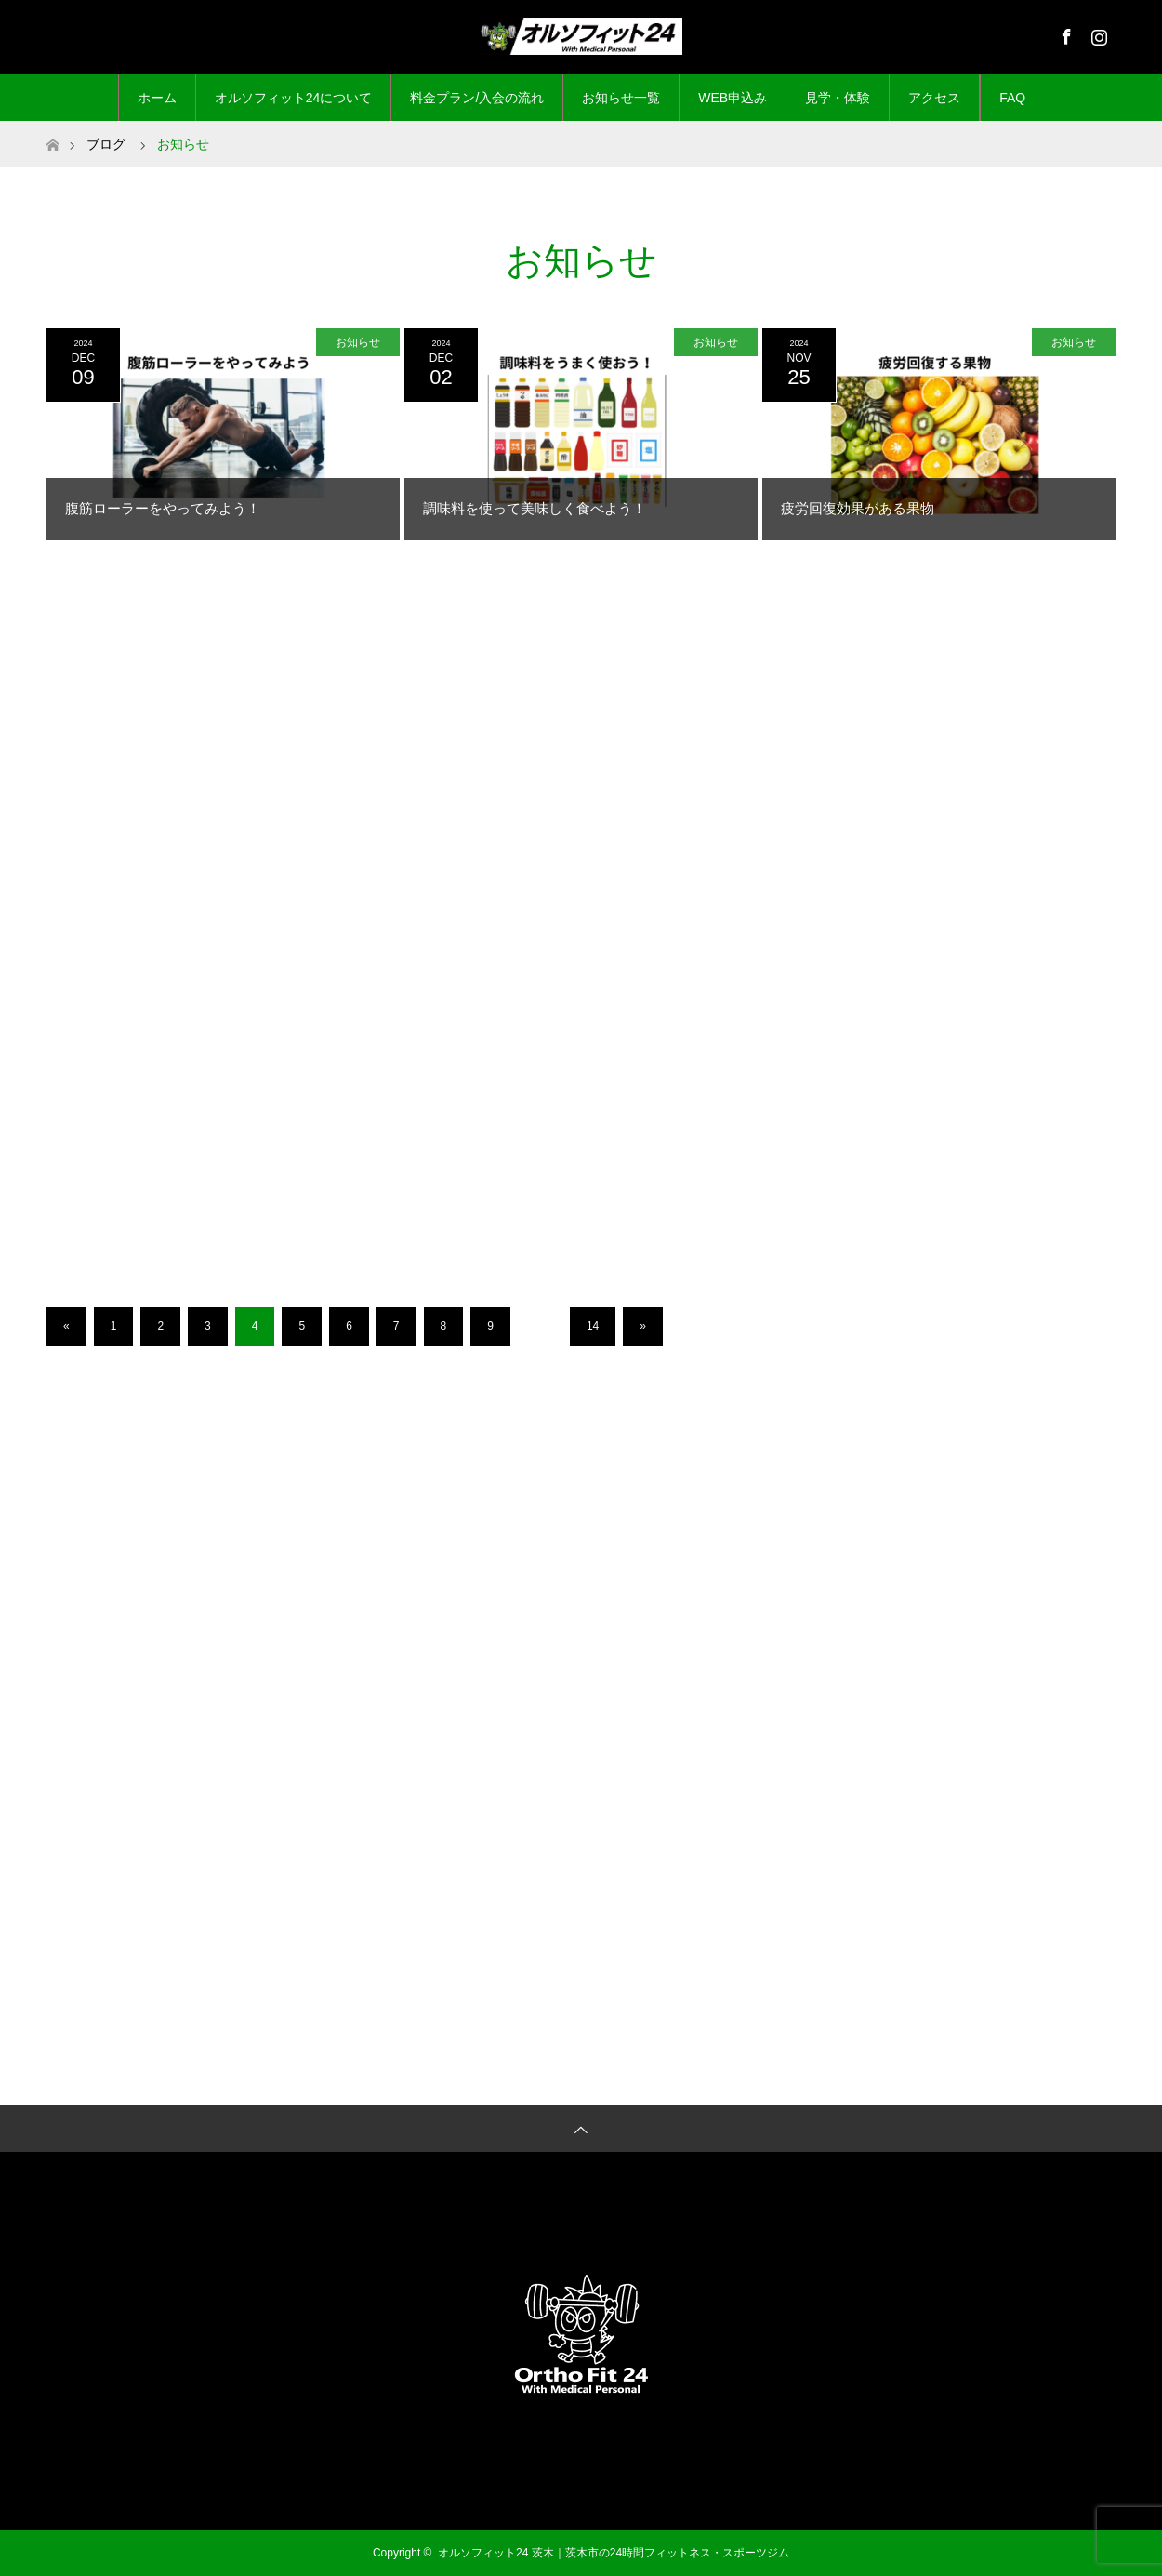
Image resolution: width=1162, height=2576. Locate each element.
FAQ (1012, 97)
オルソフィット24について (294, 97)
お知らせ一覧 (621, 97)
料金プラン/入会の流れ (477, 97)
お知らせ (358, 342)
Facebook (1064, 33)
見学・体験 (837, 97)
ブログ (105, 144)
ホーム (157, 97)
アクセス (934, 97)
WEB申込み (732, 97)
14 (593, 1326)
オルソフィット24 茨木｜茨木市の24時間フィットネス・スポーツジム (613, 2552)
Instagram (1097, 33)
